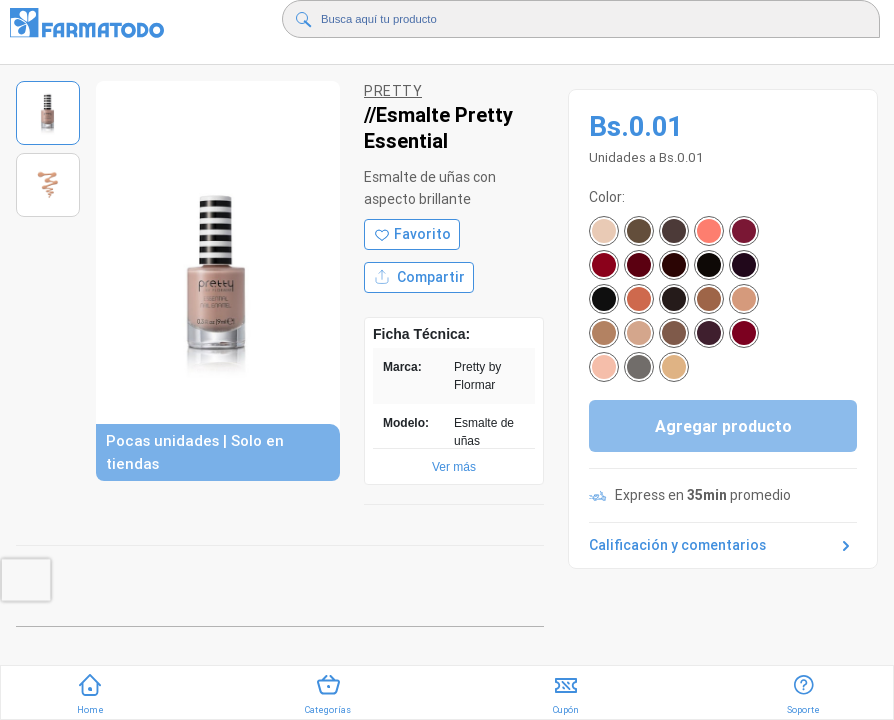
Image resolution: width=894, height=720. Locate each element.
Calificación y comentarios (723, 546)
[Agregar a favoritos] (412, 234)
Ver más (454, 467)
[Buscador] (562, 19)
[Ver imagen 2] (48, 185)
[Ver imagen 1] (48, 113)
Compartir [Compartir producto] (419, 277)
